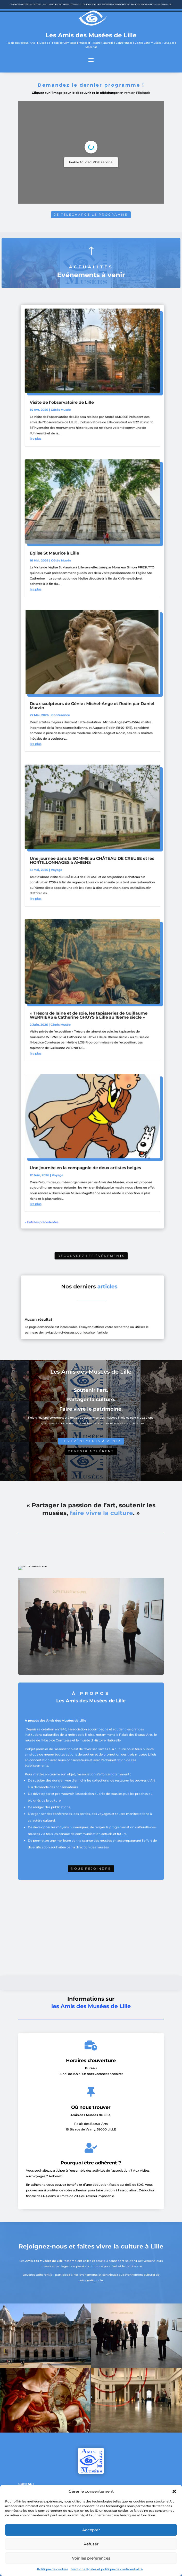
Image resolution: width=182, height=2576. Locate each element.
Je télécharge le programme (91, 211)
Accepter (91, 2529)
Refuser (91, 2544)
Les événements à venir (91, 1441)
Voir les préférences (91, 2558)
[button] (174, 2491)
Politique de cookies (52, 2569)
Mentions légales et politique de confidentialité (107, 2569)
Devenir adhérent (91, 1451)
